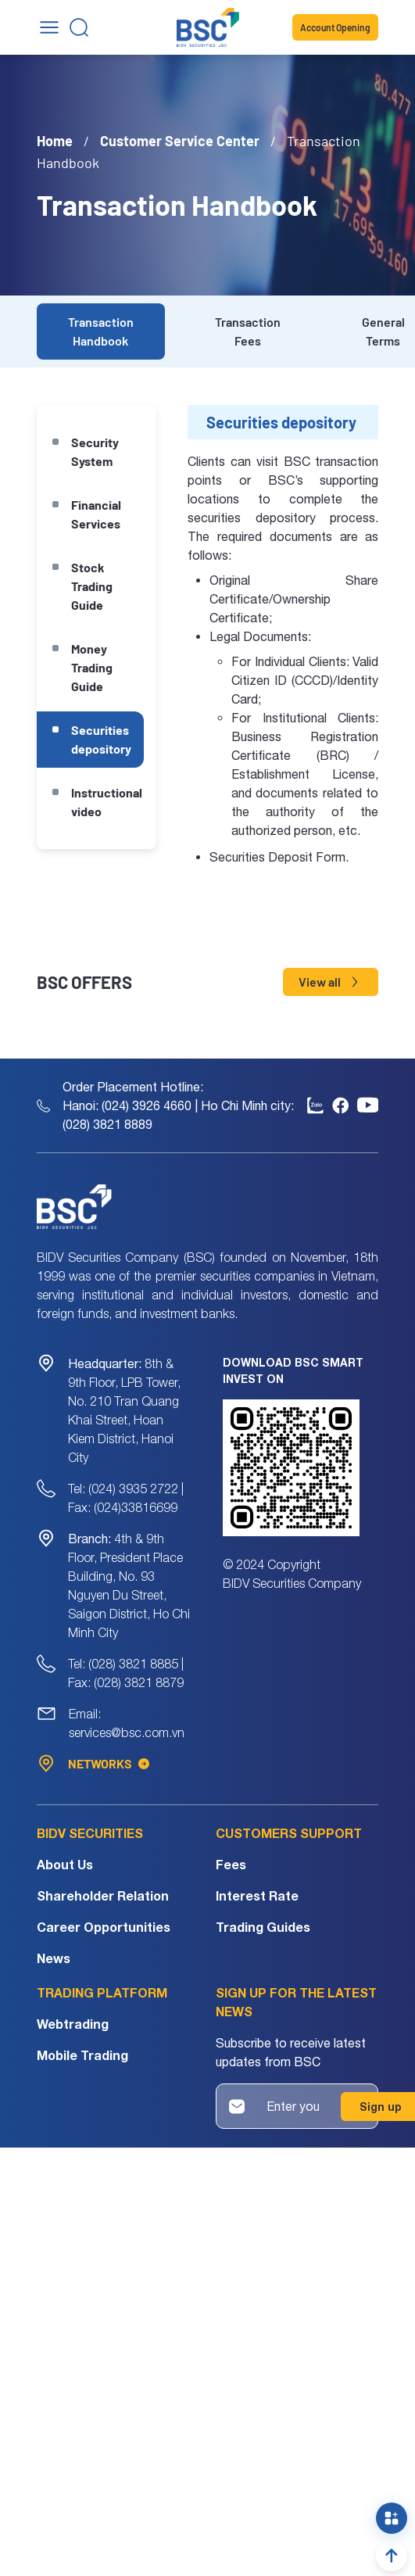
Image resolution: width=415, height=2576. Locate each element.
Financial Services (96, 514)
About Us (65, 1864)
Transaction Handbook (101, 331)
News (53, 1958)
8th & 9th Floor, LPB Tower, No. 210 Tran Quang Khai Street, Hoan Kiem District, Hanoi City (124, 1410)
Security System (95, 451)
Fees (231, 1864)
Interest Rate (257, 1895)
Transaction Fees (248, 331)
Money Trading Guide (92, 667)
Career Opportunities (103, 1926)
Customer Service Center (179, 140)
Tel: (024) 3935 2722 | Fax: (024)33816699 (126, 1497)
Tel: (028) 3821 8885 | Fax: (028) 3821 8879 (126, 1673)
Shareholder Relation (103, 1895)
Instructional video (106, 802)
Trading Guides (263, 1926)
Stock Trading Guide (92, 586)
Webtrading (73, 2023)
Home (55, 140)
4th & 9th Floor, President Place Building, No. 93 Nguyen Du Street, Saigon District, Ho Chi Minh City (129, 1585)
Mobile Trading (82, 2055)
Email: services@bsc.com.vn (126, 1723)
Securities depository (101, 739)
